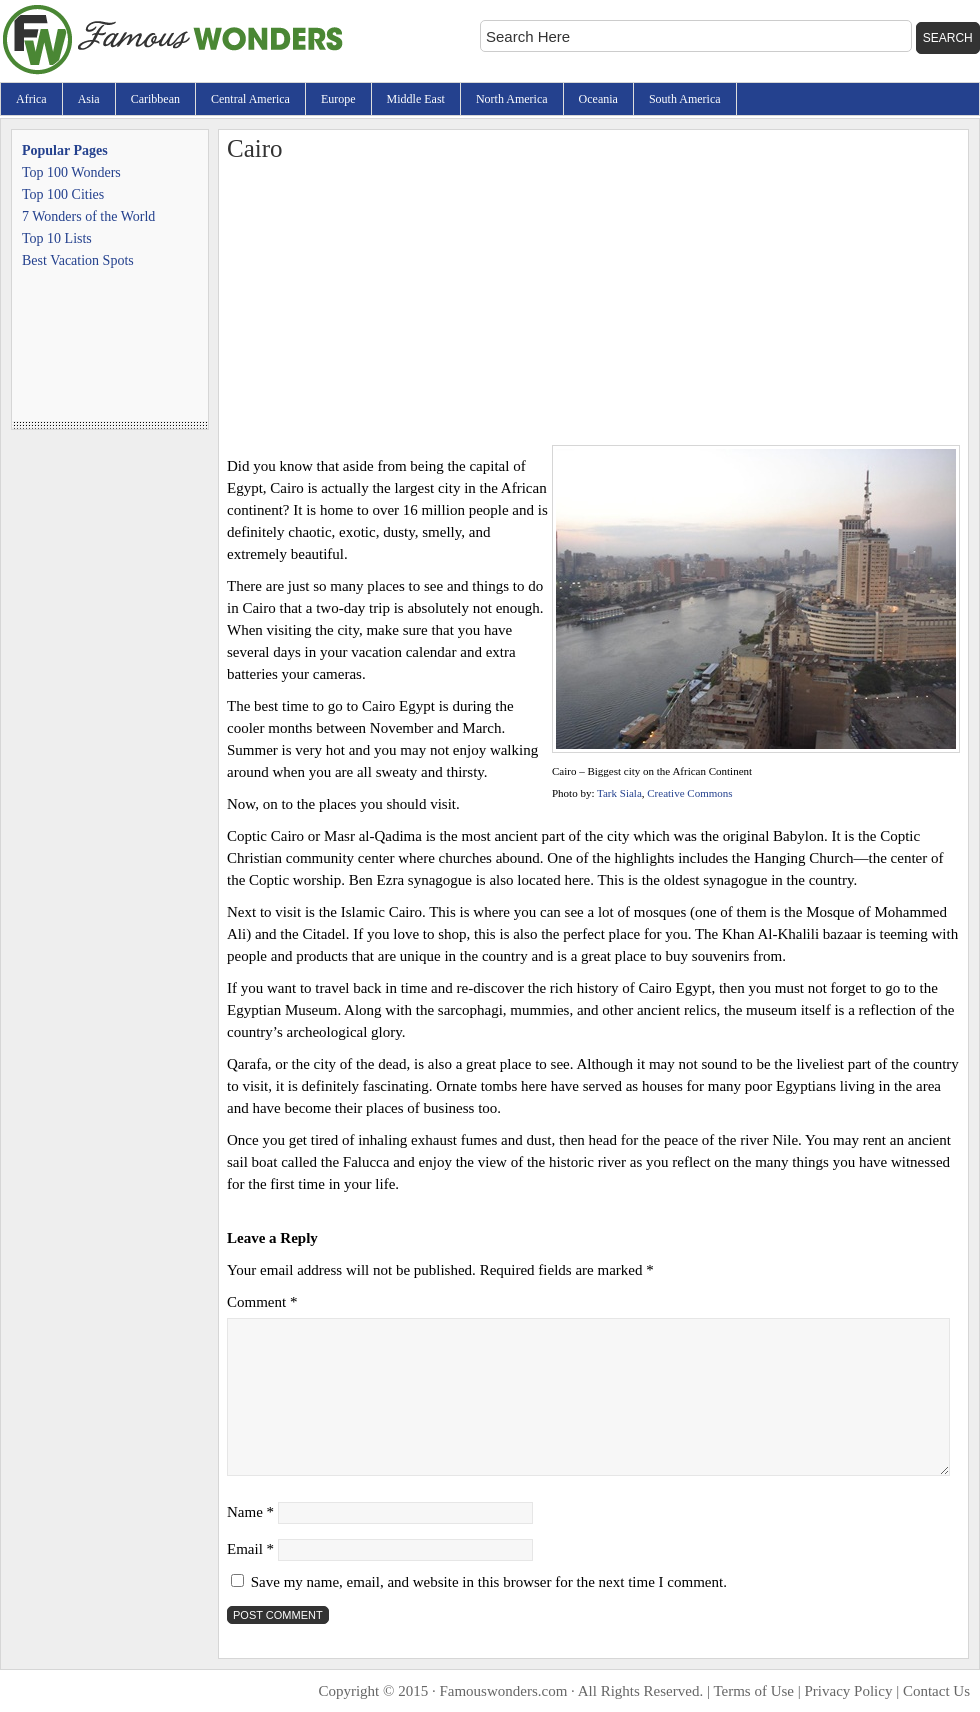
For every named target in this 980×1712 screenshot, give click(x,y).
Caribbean (155, 99)
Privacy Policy (849, 1691)
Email (250, 1549)
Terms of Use (753, 1691)
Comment (262, 1302)
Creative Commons (689, 793)
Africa (31, 99)
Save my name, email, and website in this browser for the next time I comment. (489, 1582)
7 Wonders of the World (88, 216)
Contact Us (936, 1691)
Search (948, 38)
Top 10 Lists (57, 238)
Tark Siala (619, 793)
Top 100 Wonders (71, 172)
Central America (250, 99)
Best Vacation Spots (78, 260)
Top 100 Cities (63, 194)
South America (685, 99)
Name (250, 1512)
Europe (338, 99)
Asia (89, 99)
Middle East (416, 99)
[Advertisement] (593, 305)
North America (512, 99)
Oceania (598, 99)
